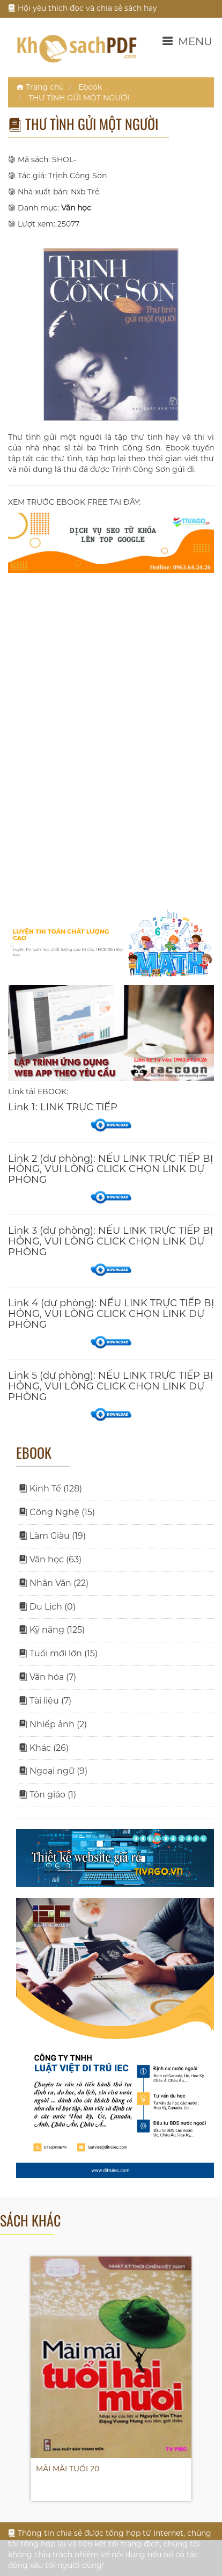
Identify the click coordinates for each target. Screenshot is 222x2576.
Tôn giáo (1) (47, 1794)
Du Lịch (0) (47, 1607)
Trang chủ (40, 87)
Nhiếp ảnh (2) (53, 1724)
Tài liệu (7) (45, 1700)
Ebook (90, 87)
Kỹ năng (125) (52, 1630)
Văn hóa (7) (47, 1677)
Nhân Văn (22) (53, 1583)
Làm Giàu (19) (52, 1536)
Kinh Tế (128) (50, 1488)
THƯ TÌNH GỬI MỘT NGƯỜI (78, 98)
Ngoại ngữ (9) (53, 1771)
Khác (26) (44, 1748)
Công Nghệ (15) (57, 1512)
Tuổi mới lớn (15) (58, 1653)
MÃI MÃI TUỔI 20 (67, 2468)
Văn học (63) (50, 1559)
